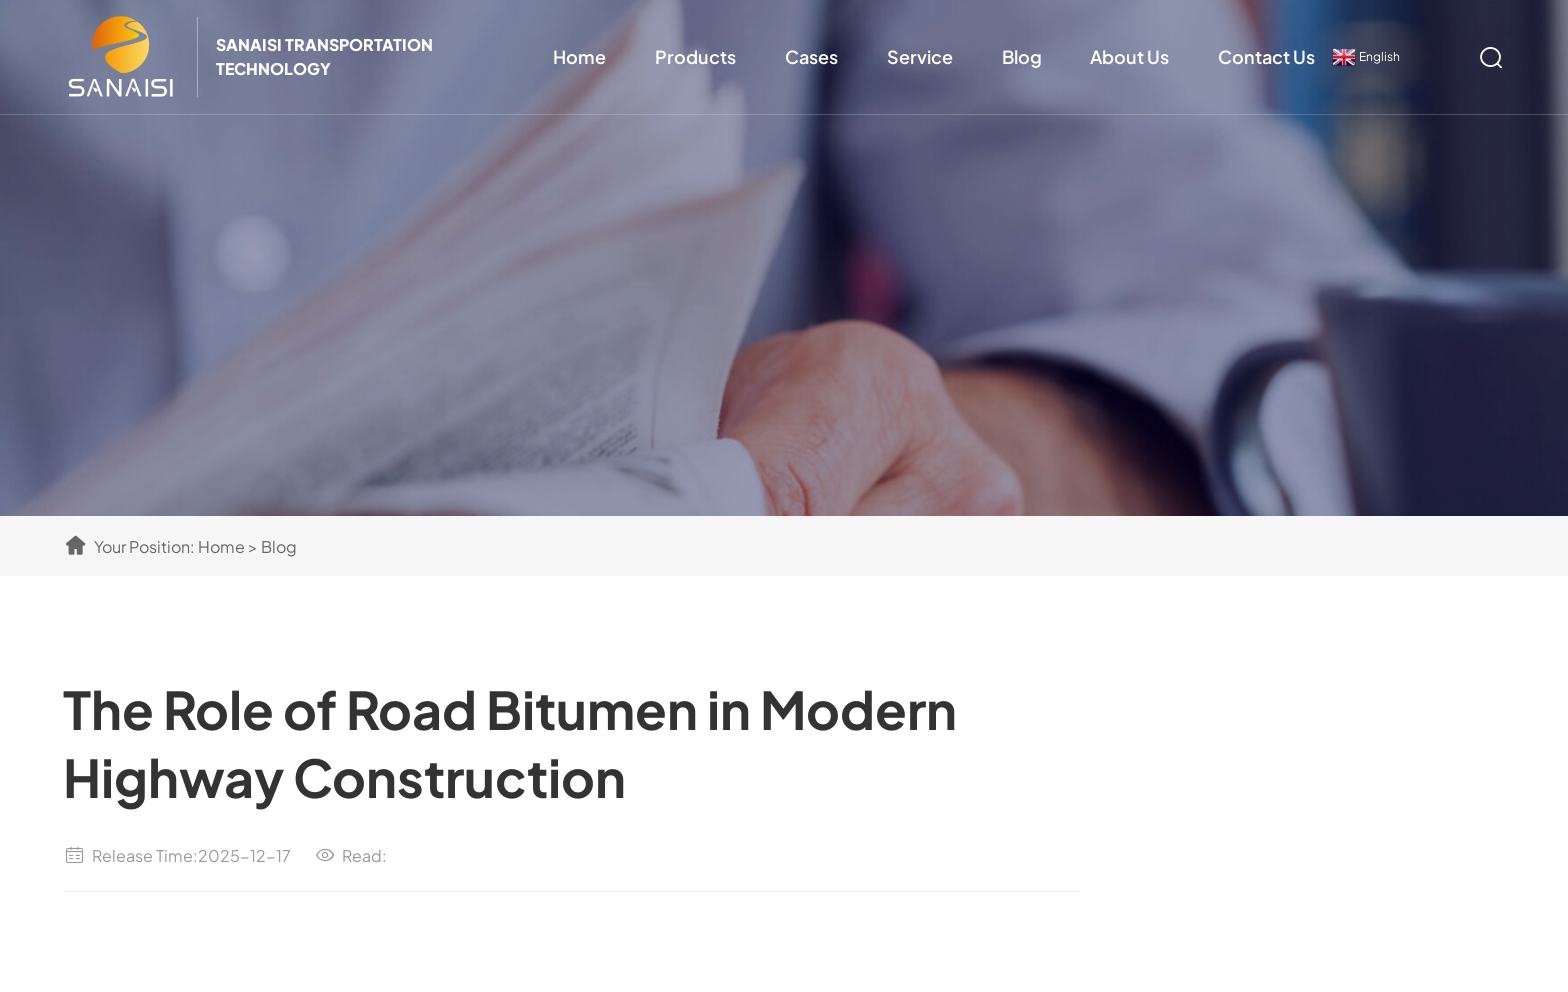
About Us (1129, 56)
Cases (811, 56)
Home (579, 56)
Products (695, 56)
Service (920, 56)
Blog (1022, 56)
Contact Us (1266, 56)
